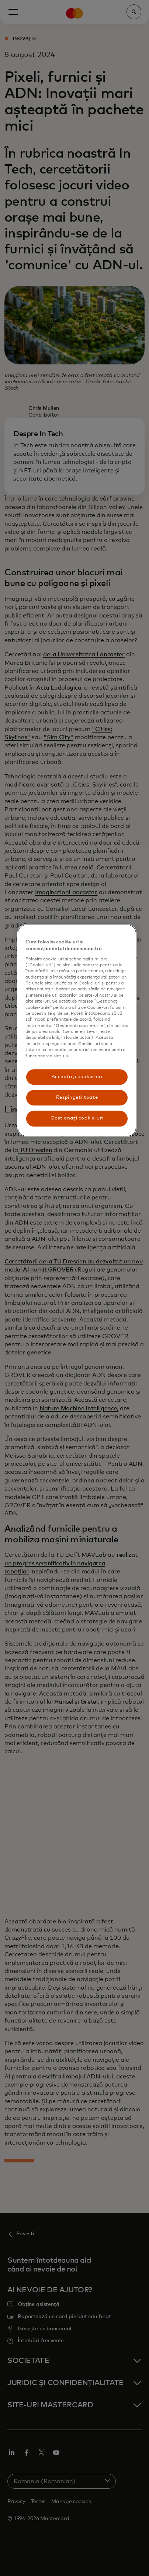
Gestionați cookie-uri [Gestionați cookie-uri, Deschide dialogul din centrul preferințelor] (77, 1118)
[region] (76, 1031)
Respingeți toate (77, 1097)
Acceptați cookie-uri (77, 1076)
